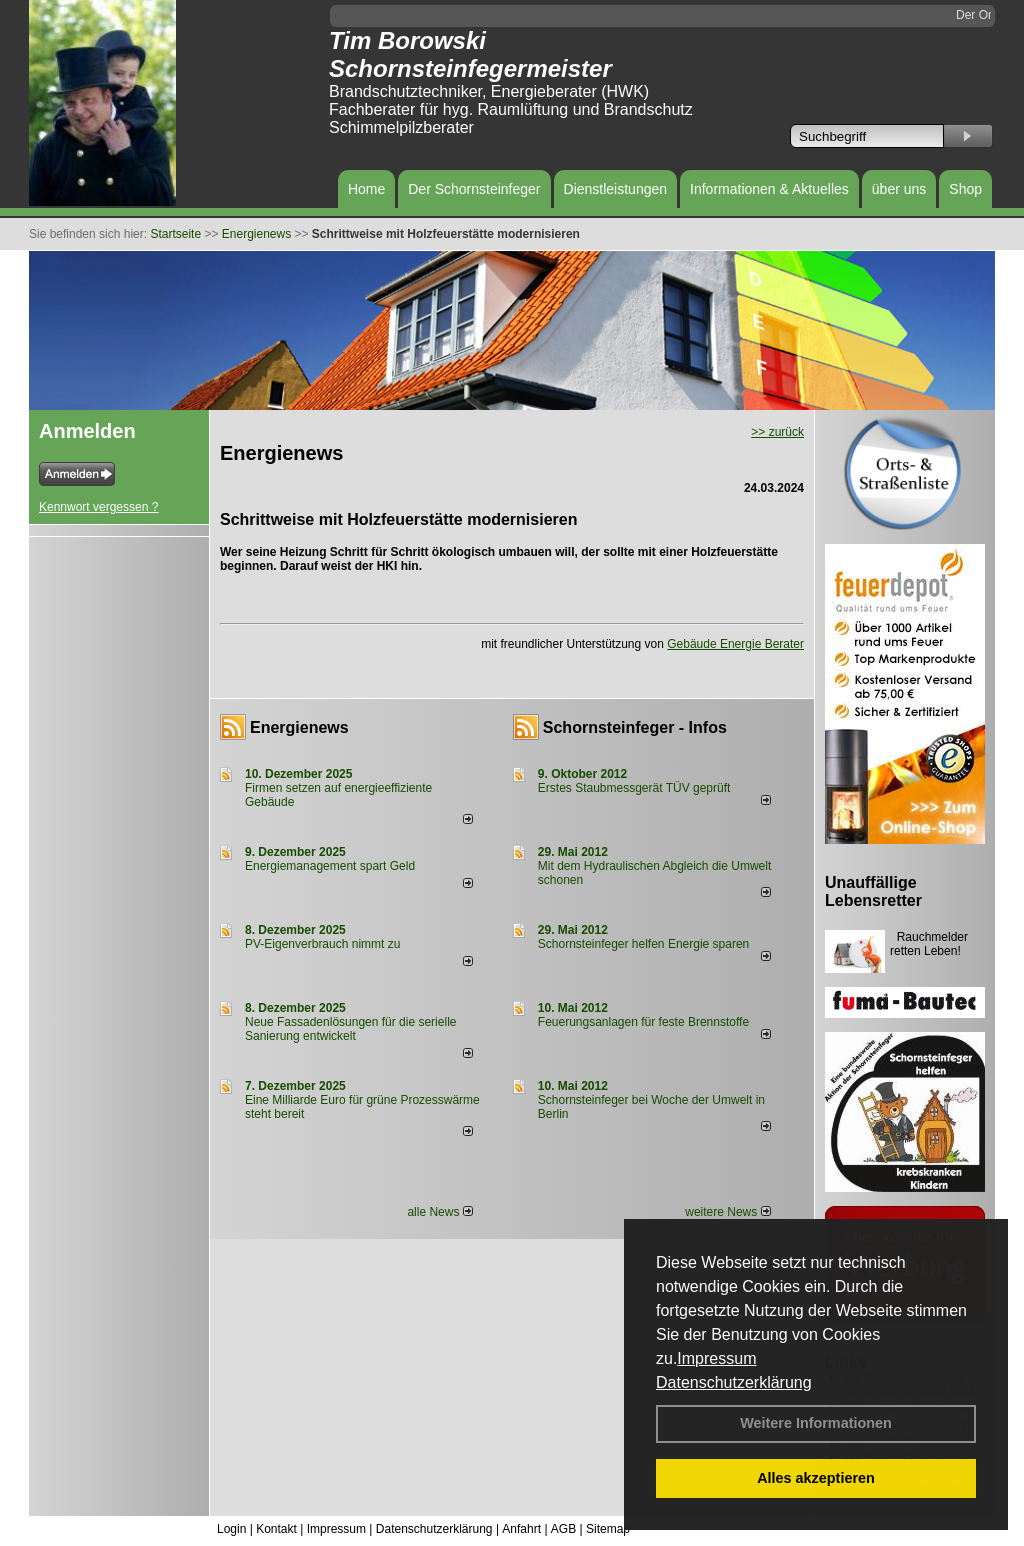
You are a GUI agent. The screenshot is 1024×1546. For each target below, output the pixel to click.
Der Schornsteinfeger (474, 189)
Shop (965, 189)
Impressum (716, 1358)
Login (231, 1529)
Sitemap (608, 1529)
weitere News (727, 1212)
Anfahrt (521, 1529)
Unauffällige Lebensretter (873, 891)
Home (366, 189)
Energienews (299, 727)
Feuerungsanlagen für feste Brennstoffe (643, 1022)
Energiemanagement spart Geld (330, 866)
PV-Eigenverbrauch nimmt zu (322, 944)
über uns (899, 189)
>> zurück (777, 432)
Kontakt (276, 1529)
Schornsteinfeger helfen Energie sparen (643, 944)
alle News (439, 1212)
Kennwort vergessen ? (98, 507)
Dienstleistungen (616, 189)
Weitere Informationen (816, 1423)
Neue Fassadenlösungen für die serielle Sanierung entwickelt (350, 1029)
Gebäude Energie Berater (735, 644)
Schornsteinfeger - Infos (635, 727)
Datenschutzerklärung (734, 1382)
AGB (563, 1529)
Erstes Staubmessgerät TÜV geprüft (634, 788)
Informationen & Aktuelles (769, 189)
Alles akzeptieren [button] (816, 1478)
